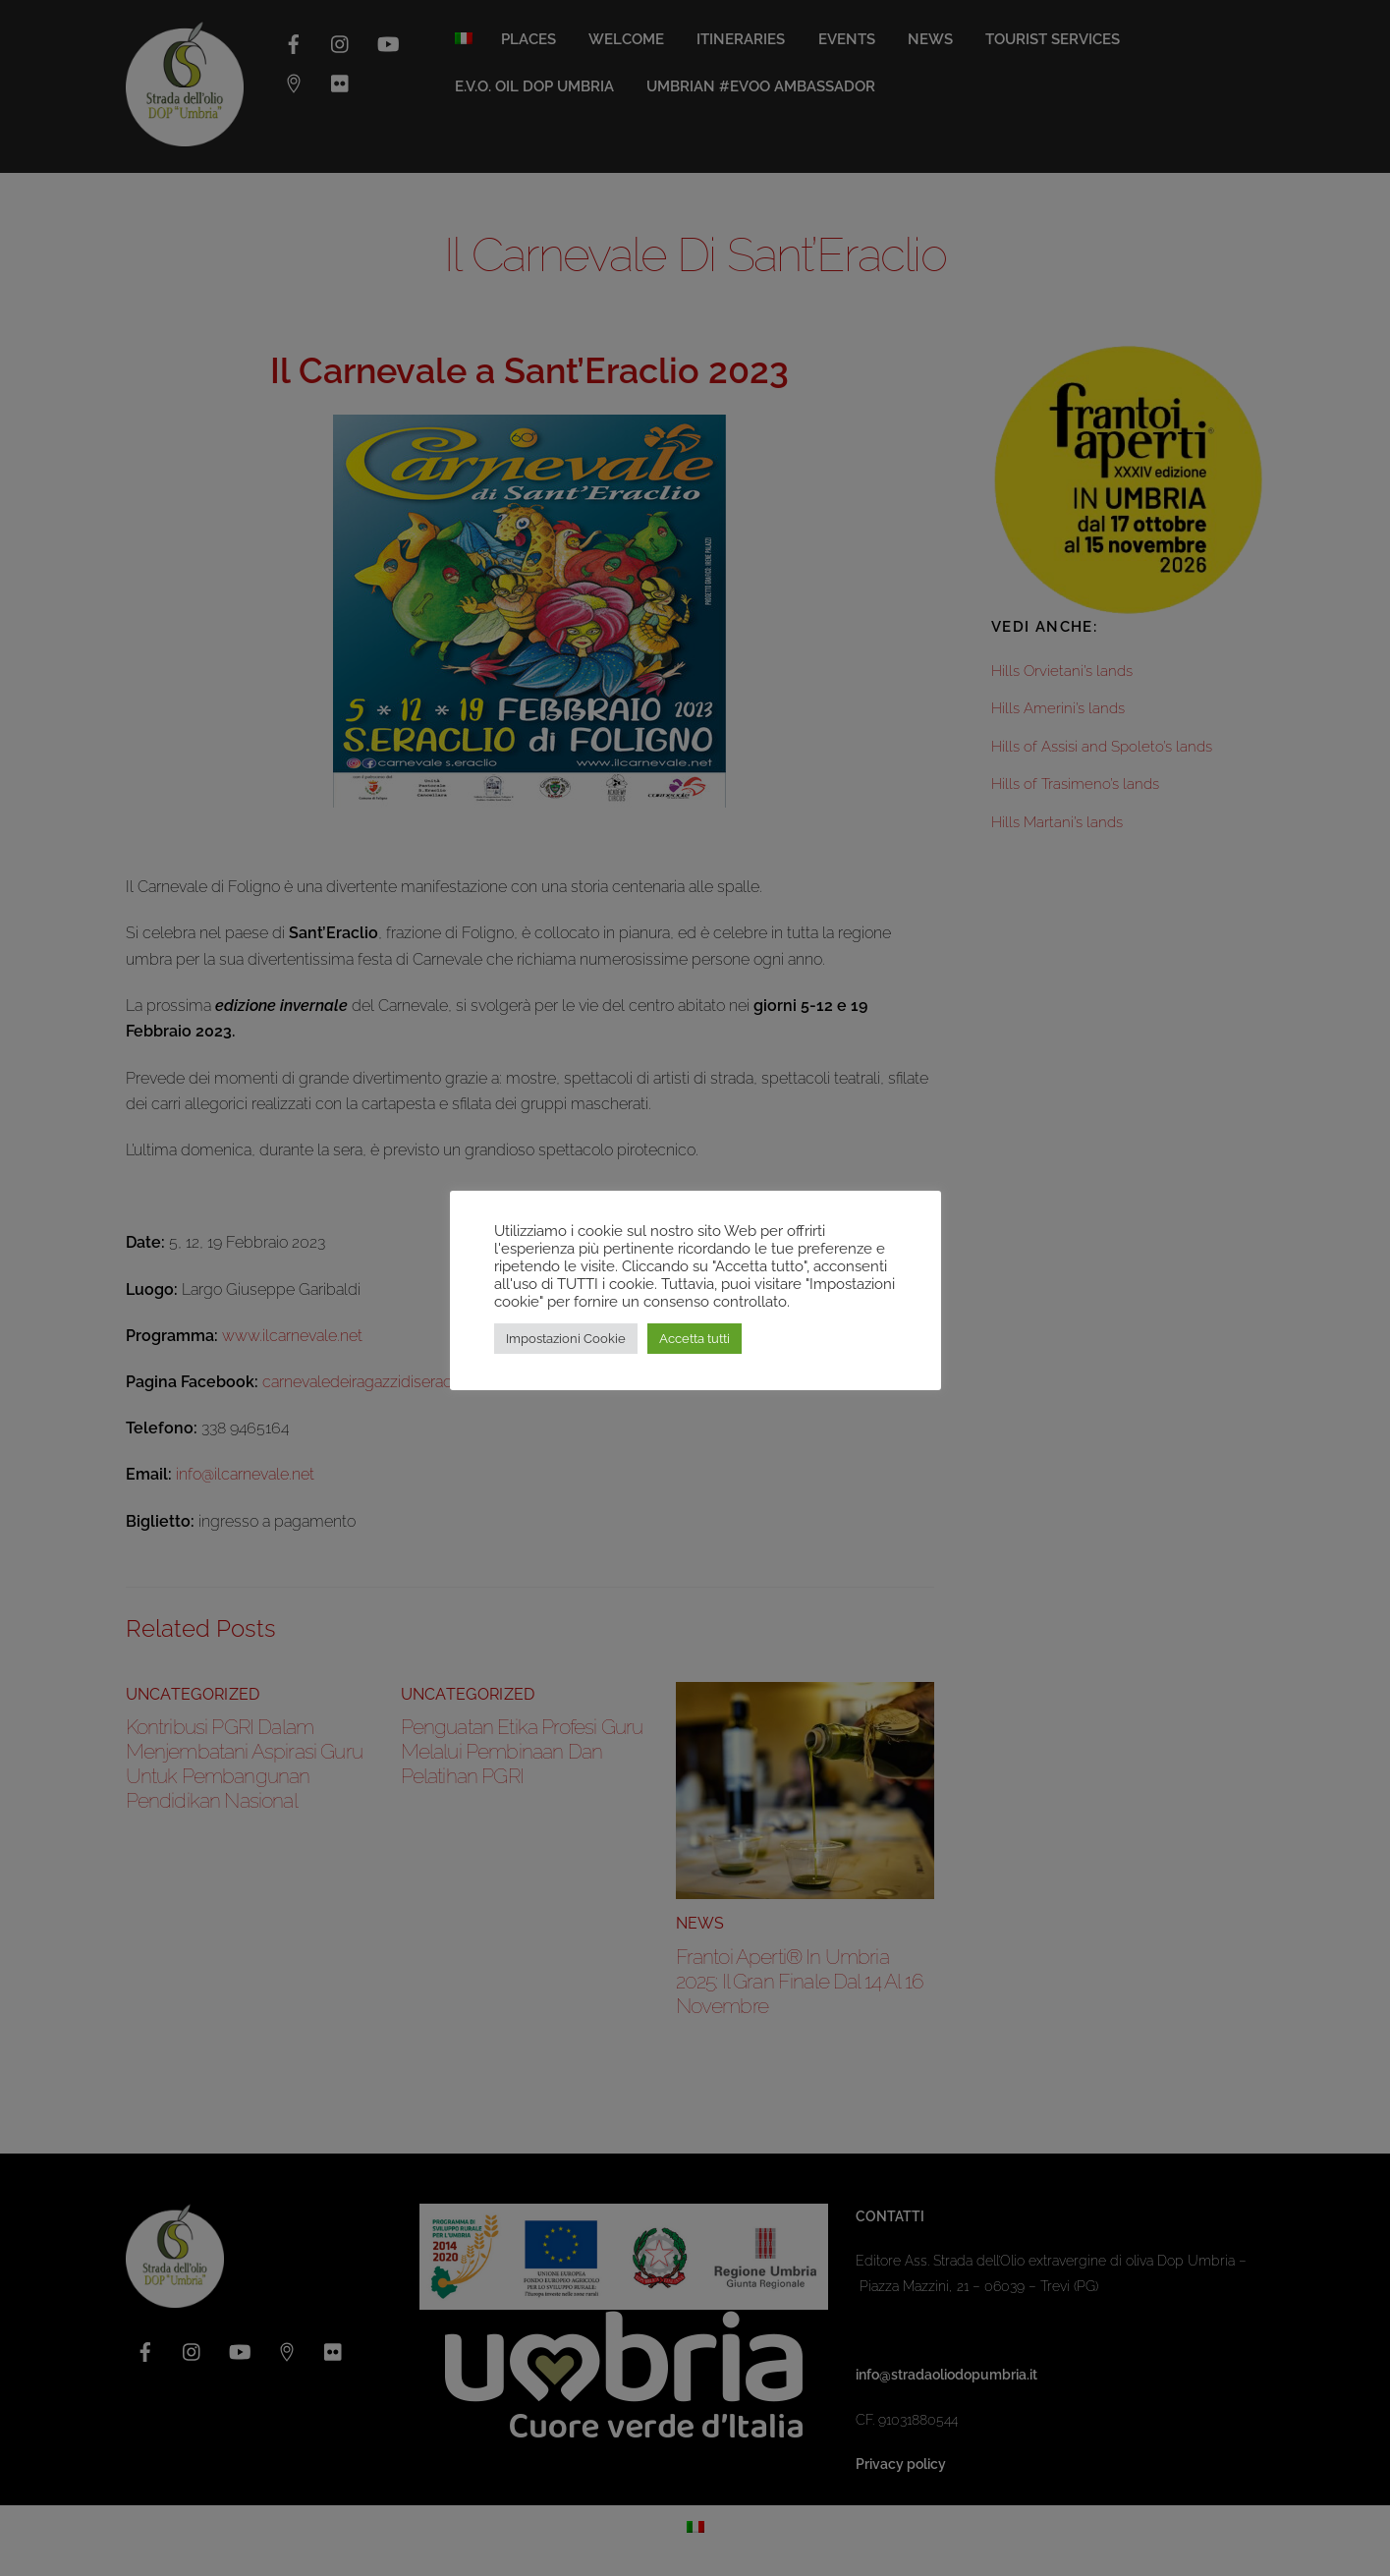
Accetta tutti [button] (694, 1338)
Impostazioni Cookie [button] (566, 1338)
